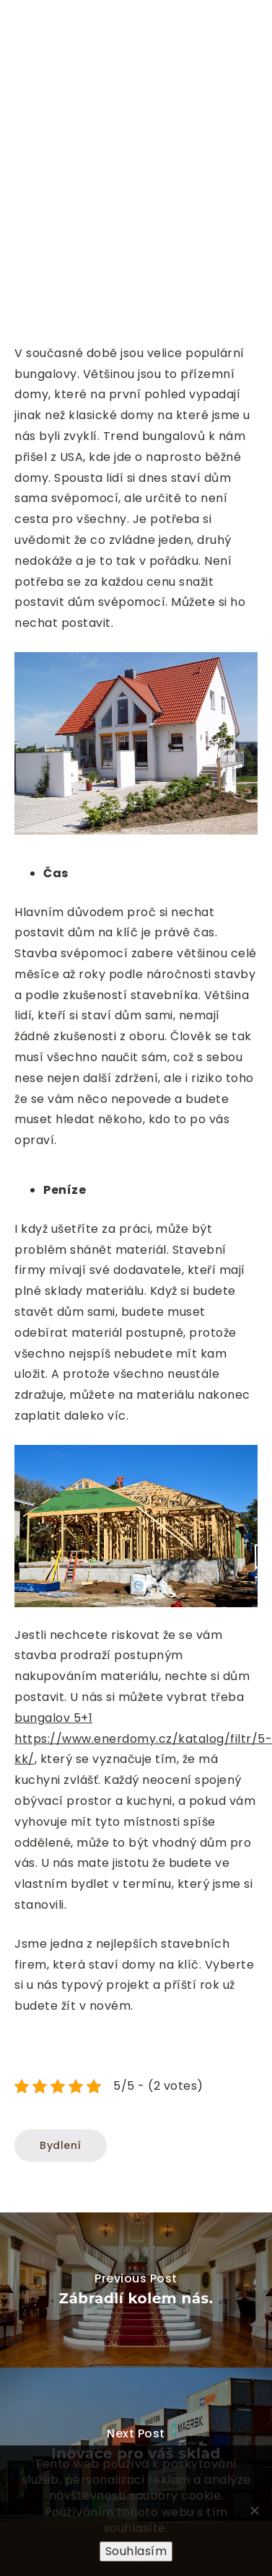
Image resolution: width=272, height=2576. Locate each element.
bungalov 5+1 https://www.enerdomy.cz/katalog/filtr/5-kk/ (143, 1739)
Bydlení (61, 2145)
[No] (254, 2510)
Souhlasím (136, 2551)
